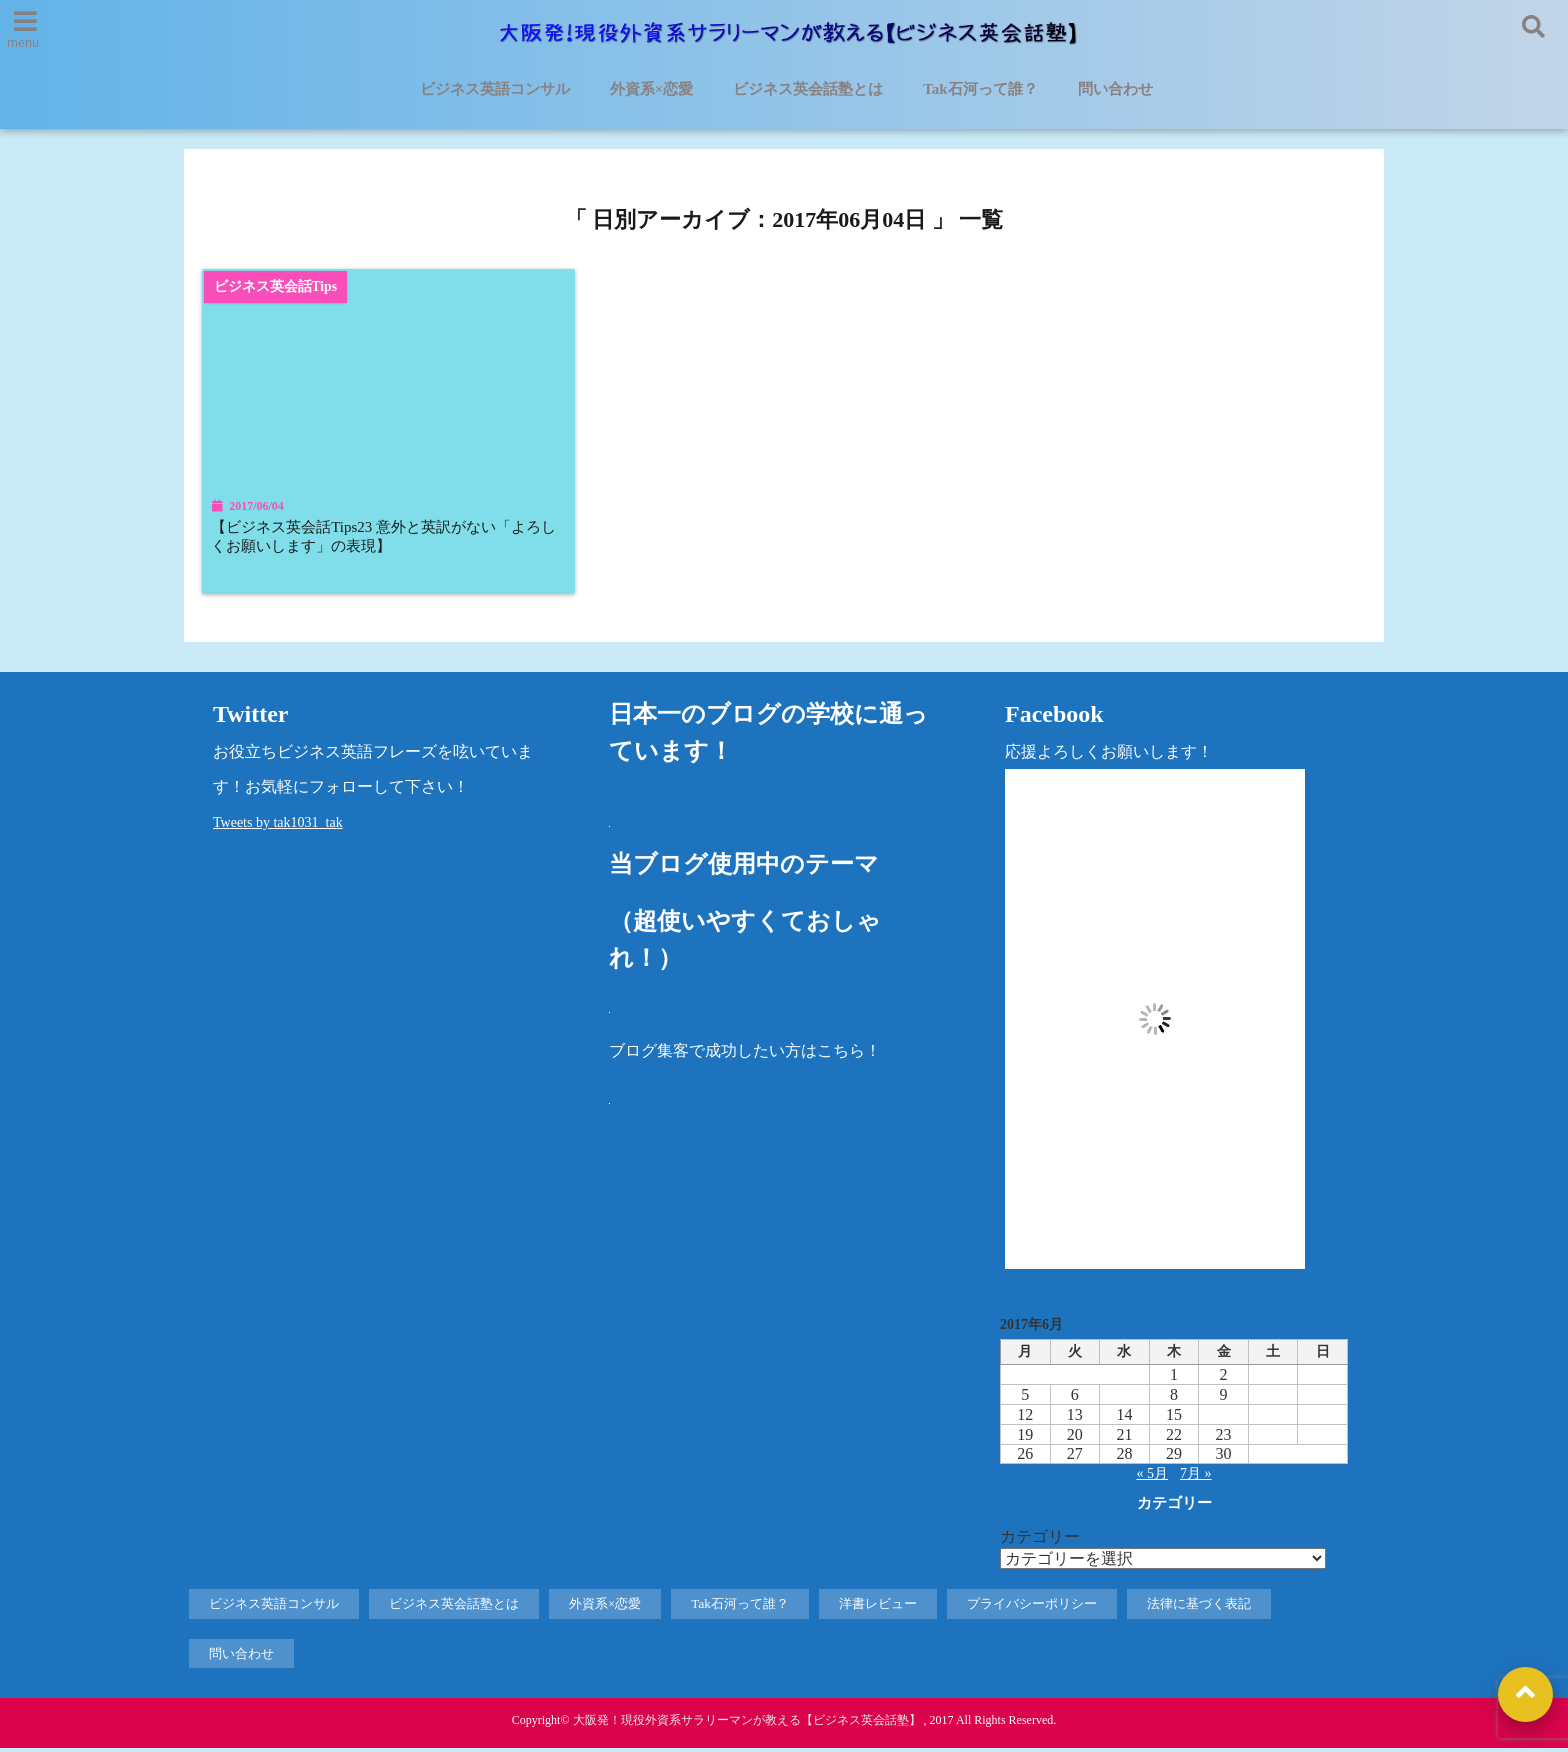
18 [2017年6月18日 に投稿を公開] (1323, 1418)
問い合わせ (1115, 90)
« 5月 (1153, 1477)
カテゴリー (1040, 1540)
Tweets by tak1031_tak (278, 826)
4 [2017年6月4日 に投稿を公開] (1322, 1378)
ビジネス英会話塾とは (808, 90)
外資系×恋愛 (652, 90)
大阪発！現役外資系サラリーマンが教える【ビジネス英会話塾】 (747, 1724)
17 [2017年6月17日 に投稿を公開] (1273, 1418)
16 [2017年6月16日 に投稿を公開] (1224, 1418)
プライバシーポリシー (1032, 1607)
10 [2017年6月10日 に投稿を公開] (1273, 1398)
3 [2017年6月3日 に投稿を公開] (1273, 1378)
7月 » (1196, 1477)
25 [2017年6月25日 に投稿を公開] (1323, 1438)
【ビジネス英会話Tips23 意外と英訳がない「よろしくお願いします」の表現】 (383, 538)
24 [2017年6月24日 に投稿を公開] (1273, 1438)
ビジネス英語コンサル (495, 90)
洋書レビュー (878, 1607)
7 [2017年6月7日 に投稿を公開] (1124, 1398)
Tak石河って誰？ (980, 90)
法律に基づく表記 (1199, 1607)
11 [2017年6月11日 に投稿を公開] (1322, 1398)
